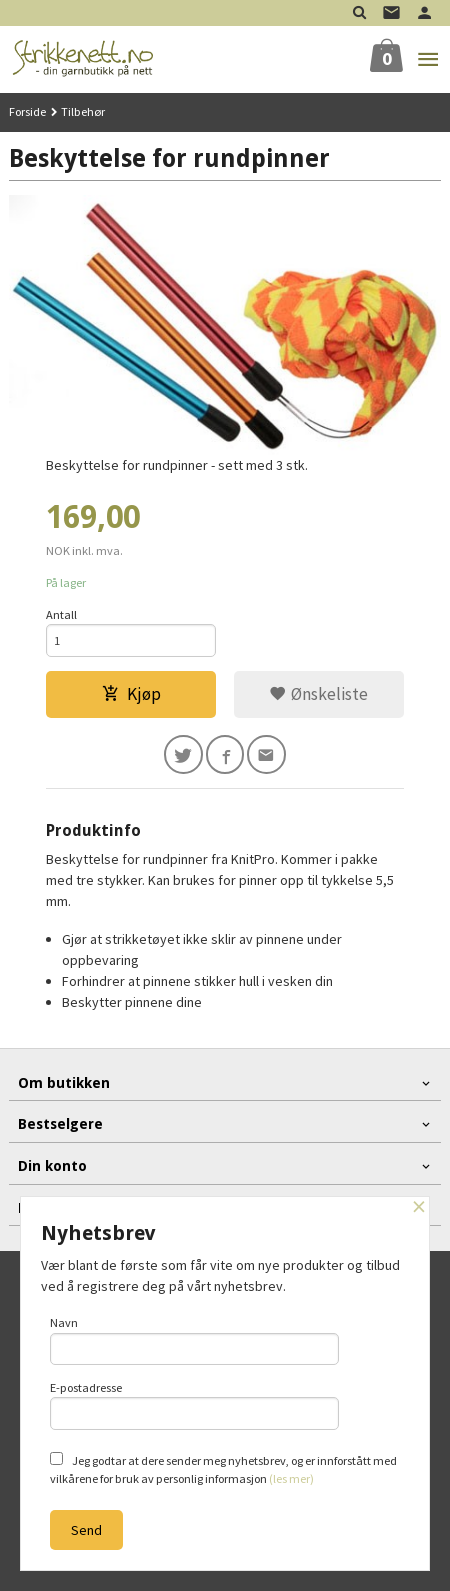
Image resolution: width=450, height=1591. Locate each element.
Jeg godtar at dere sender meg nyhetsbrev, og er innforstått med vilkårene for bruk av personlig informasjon (223, 1469)
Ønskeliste (318, 694)
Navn (194, 1340)
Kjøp (131, 694)
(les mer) (291, 1478)
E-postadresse (194, 1405)
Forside (27, 111)
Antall (61, 614)
